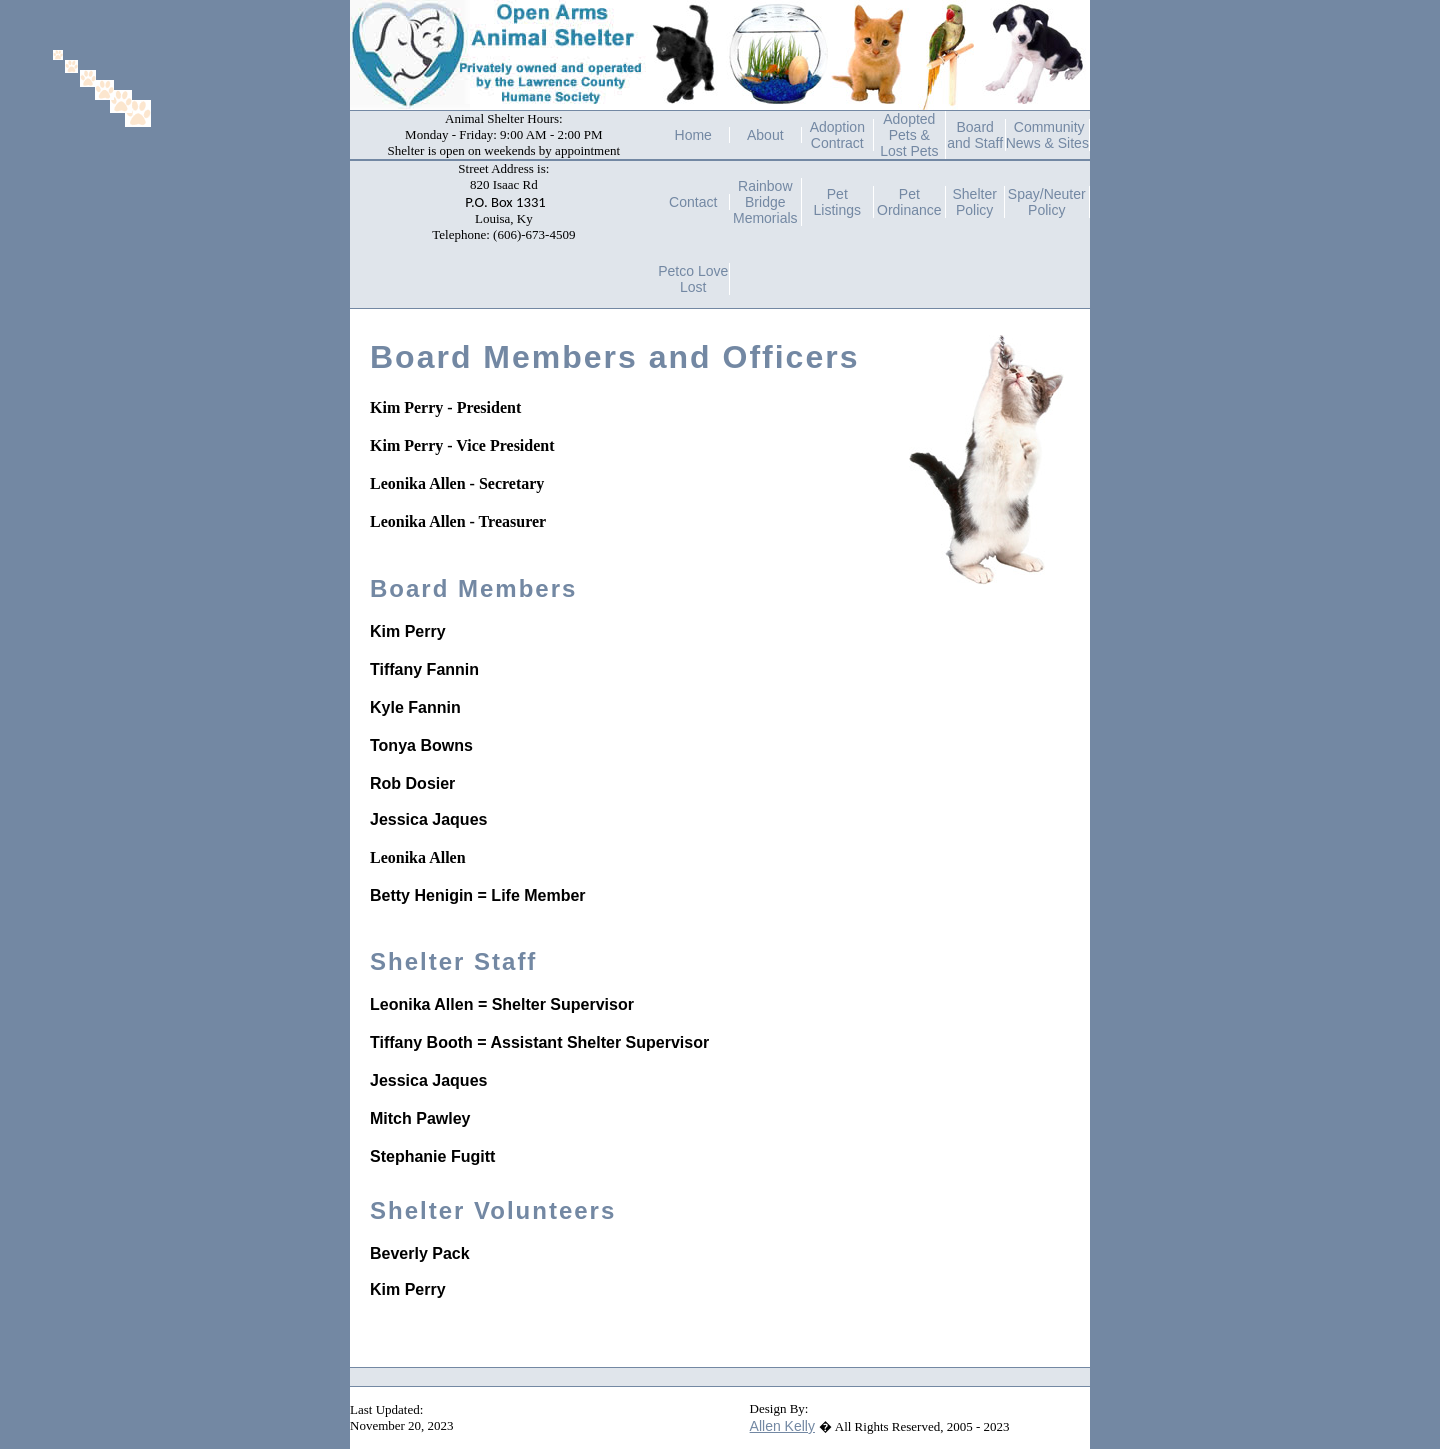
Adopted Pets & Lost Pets (909, 135)
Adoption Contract (837, 135)
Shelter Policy (974, 202)
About (765, 135)
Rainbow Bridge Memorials (765, 202)
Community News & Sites (1047, 135)
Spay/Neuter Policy (1047, 202)
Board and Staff (975, 135)
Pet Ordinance (909, 202)
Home (693, 135)
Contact (693, 202)
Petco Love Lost (693, 279)
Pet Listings (837, 202)
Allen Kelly (782, 1426)
